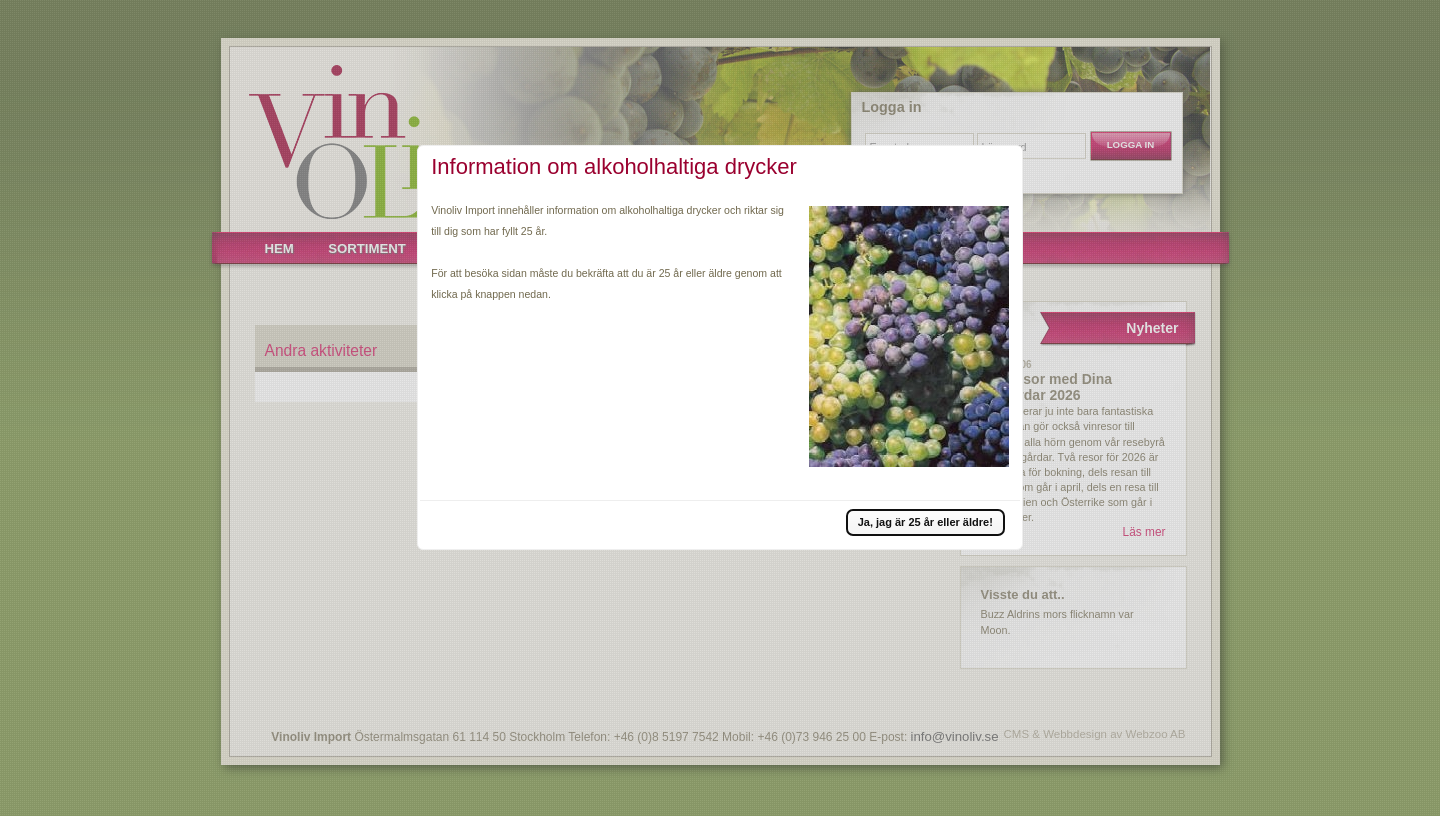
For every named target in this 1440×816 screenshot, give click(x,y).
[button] (925, 522)
